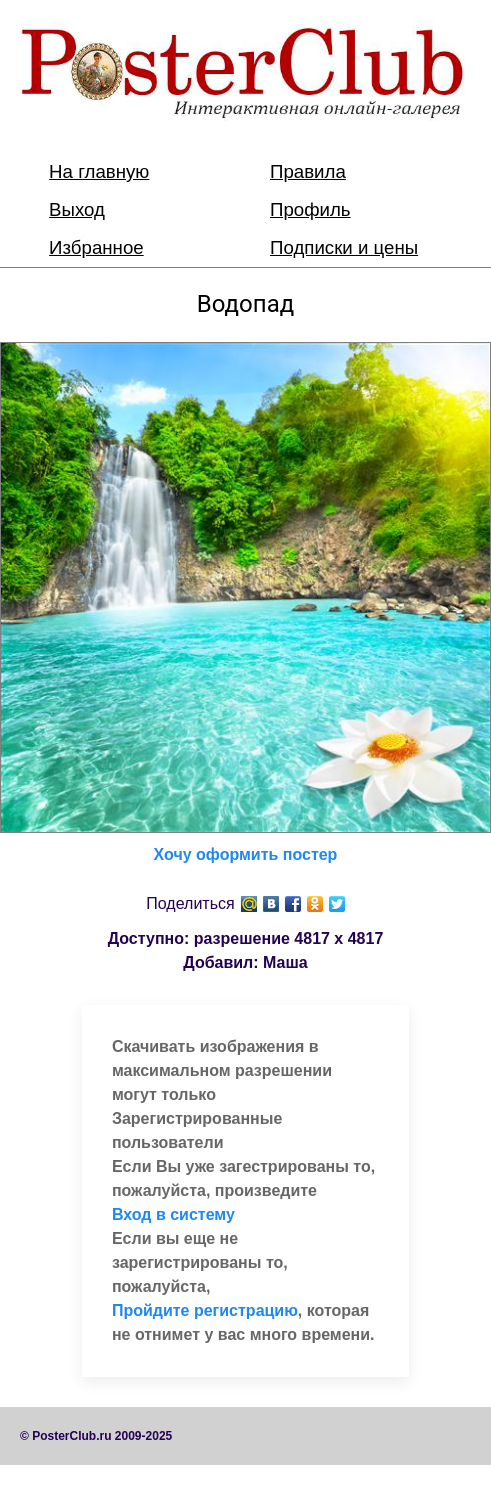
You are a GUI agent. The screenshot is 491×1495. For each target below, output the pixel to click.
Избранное (96, 247)
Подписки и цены (344, 247)
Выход (77, 209)
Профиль (310, 209)
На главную (99, 171)
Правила (308, 171)
